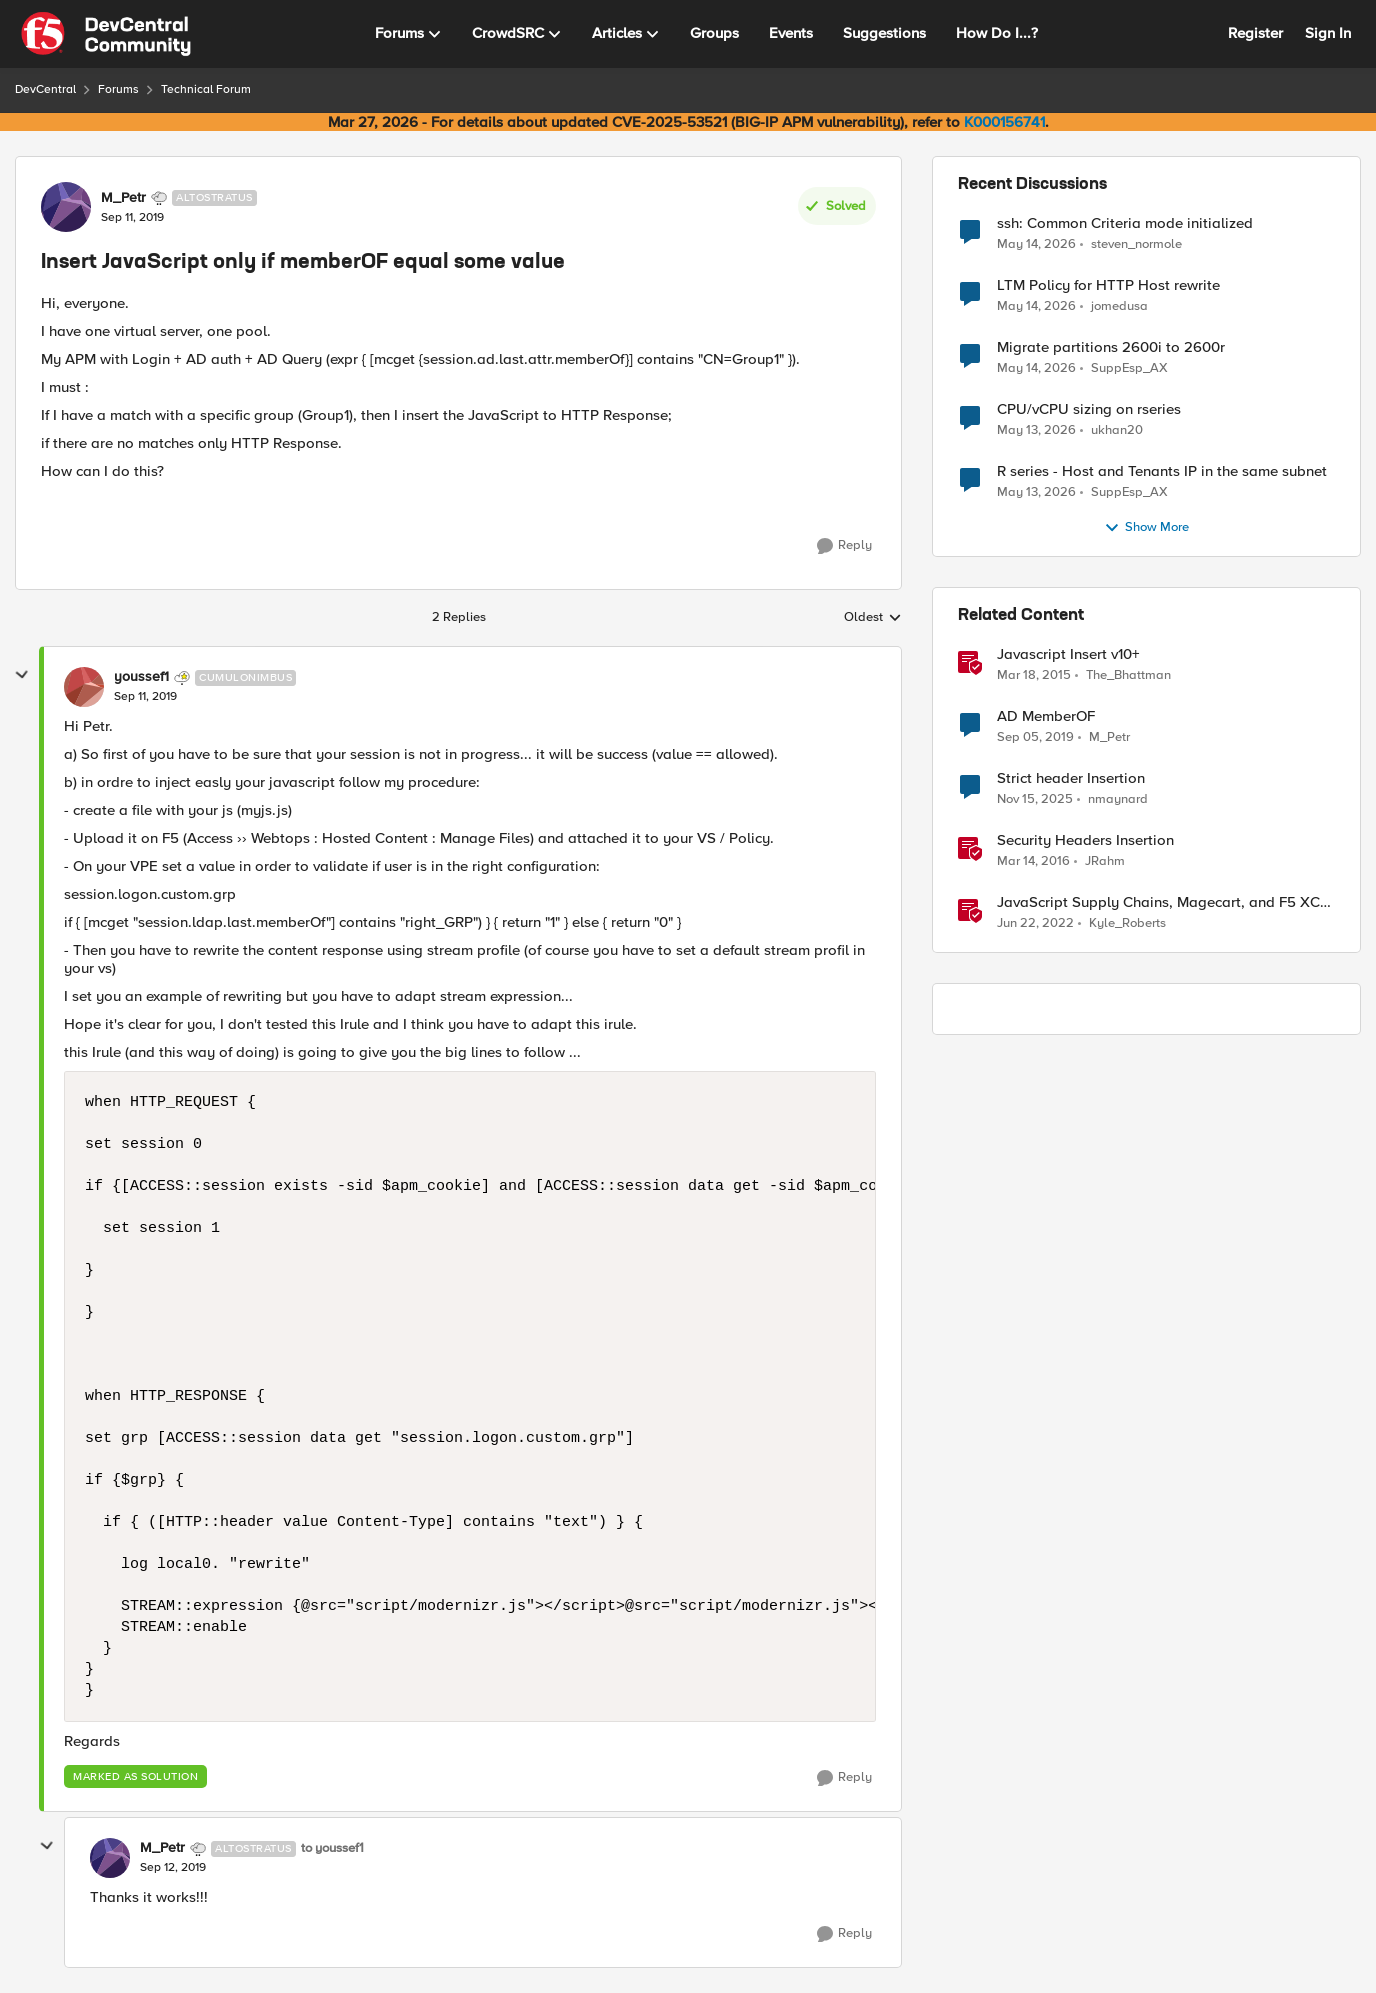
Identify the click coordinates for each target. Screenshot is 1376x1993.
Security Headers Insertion (1085, 840)
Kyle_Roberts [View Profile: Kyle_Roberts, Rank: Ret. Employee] (1127, 923)
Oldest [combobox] (873, 618)
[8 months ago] (1035, 800)
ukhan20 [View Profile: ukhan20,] (1117, 430)
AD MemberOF (1046, 716)
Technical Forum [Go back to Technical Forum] (206, 89)
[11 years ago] (1034, 676)
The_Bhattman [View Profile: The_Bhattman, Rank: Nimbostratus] (1128, 675)
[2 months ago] (1036, 244)
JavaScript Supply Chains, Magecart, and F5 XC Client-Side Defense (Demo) (1158, 902)
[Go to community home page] (106, 34)
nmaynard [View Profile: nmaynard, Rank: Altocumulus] (1118, 799)
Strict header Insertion (1071, 778)
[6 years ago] (1035, 738)
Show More (1146, 528)
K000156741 (1004, 122)
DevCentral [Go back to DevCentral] (45, 89)
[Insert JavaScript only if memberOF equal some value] (145, 697)
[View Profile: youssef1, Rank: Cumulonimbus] (84, 687)
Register (1255, 33)
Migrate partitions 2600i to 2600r (1111, 347)
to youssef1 (332, 1848)
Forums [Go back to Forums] (118, 89)
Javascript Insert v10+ (1068, 654)
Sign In (1328, 33)
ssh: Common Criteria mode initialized (1125, 223)
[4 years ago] (1035, 924)
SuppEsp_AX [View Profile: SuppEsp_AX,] (1129, 368)
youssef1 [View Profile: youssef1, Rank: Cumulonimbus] (141, 677)
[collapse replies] (22, 675)
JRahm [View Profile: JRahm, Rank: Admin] (1105, 861)
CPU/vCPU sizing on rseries (1089, 409)
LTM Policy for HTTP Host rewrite (1108, 285)
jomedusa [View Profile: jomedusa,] (1119, 306)
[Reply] (844, 546)
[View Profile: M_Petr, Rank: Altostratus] (66, 207)
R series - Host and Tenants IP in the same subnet (1162, 471)
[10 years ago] (1033, 862)
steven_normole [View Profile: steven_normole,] (1136, 243)
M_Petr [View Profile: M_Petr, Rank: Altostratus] (123, 198)
